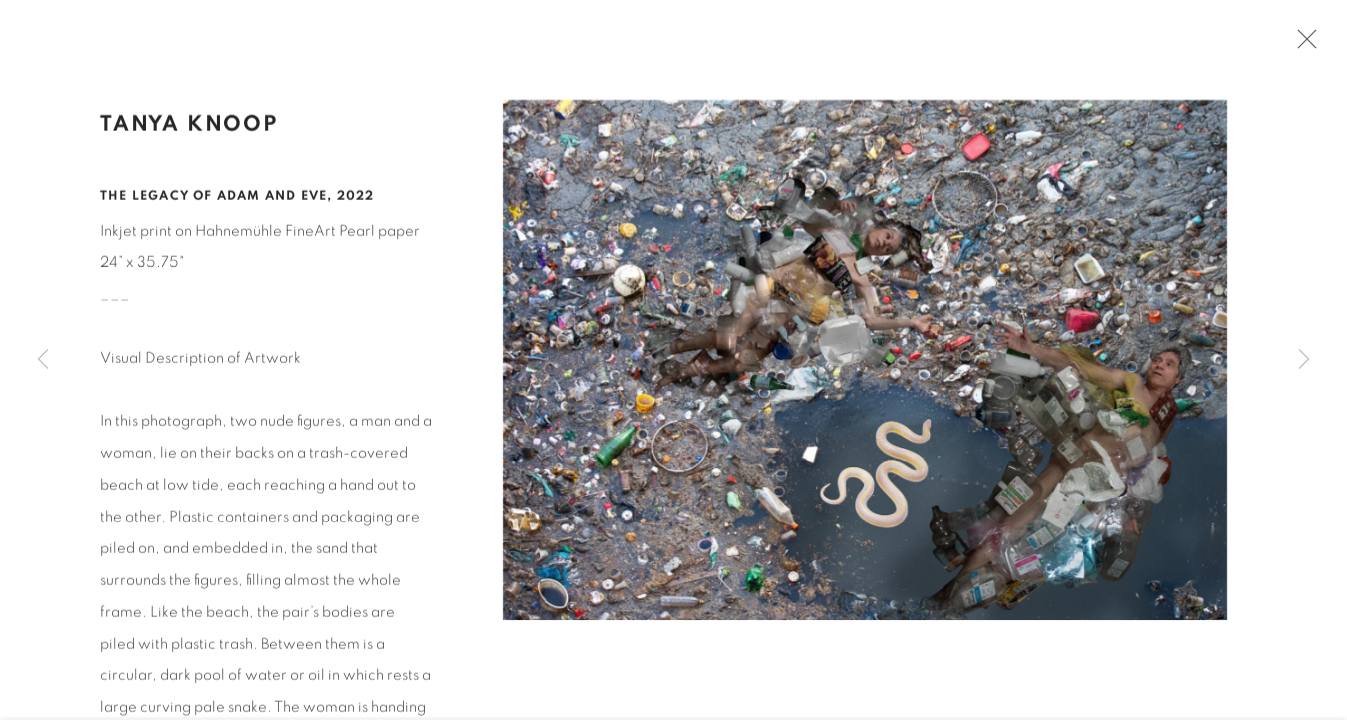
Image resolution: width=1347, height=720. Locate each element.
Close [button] (1302, 45)
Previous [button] (43, 360)
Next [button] (1304, 360)
